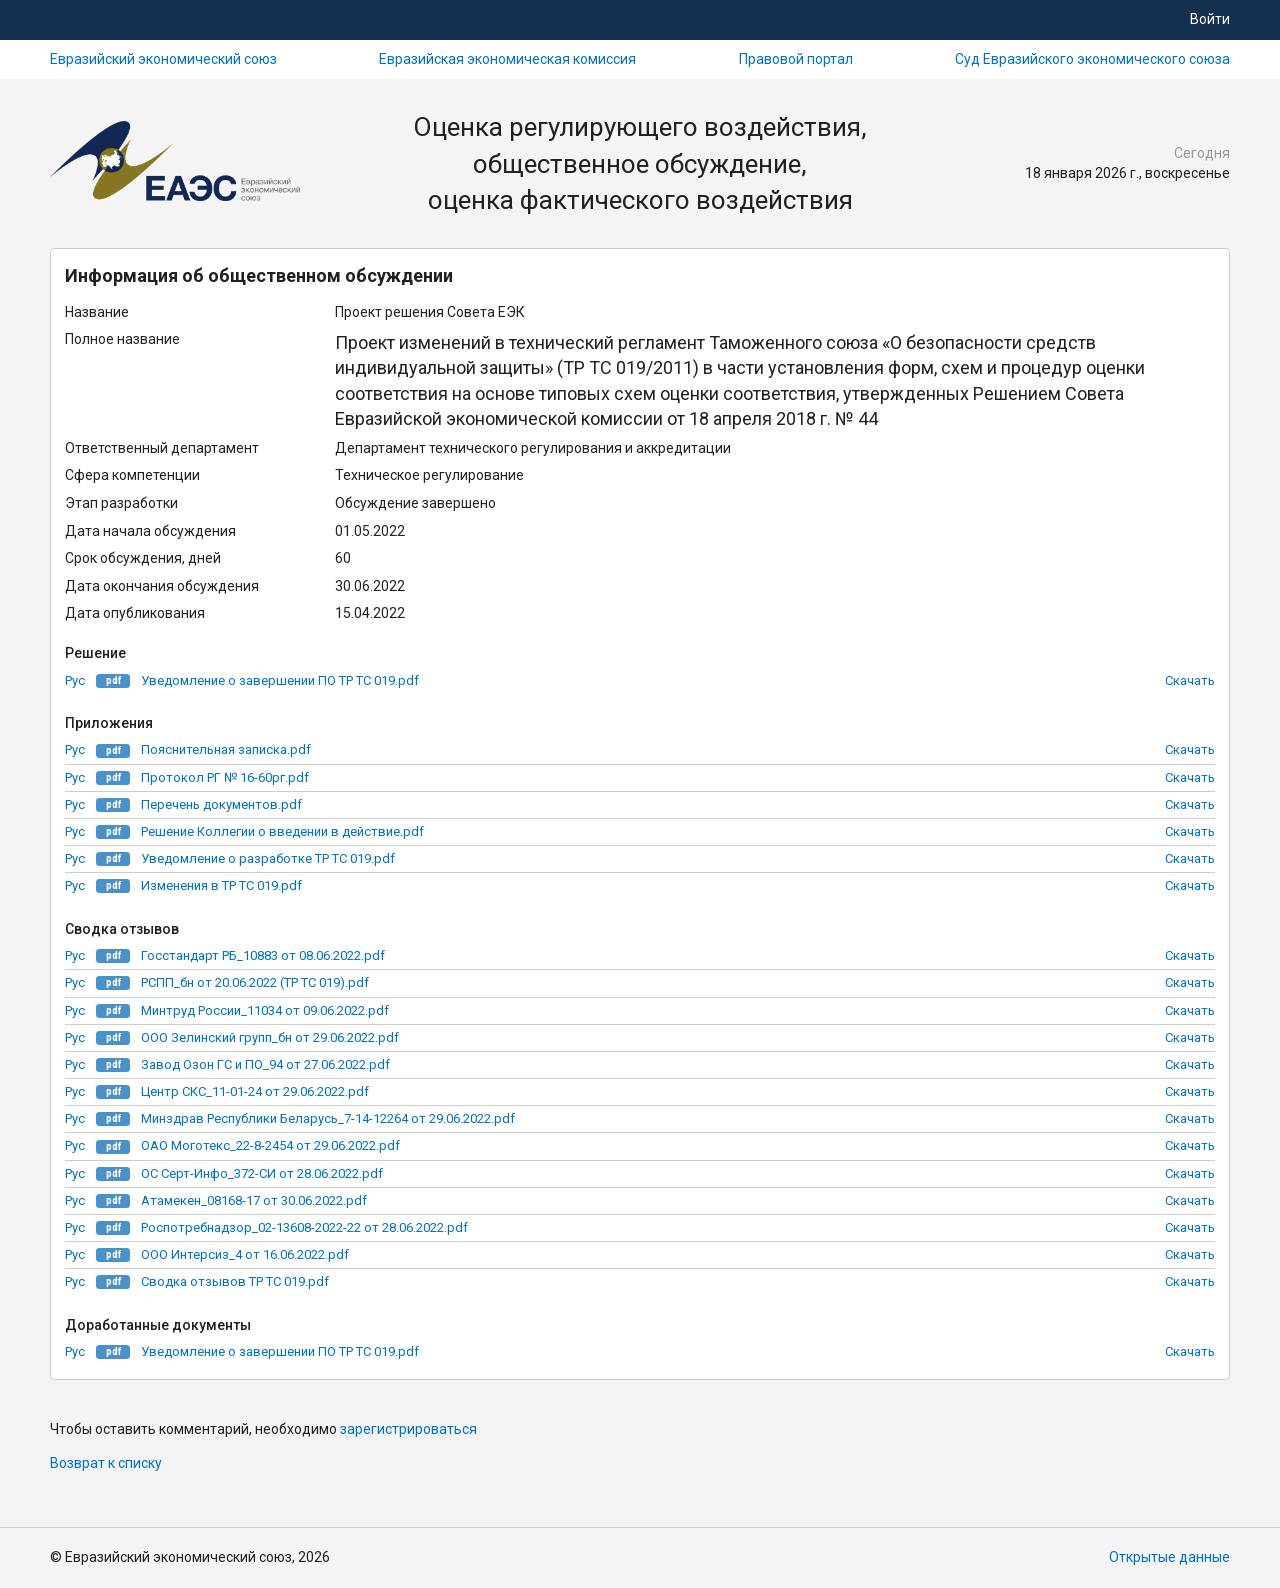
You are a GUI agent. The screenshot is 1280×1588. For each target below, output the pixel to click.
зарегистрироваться (408, 1429)
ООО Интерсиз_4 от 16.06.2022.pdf (245, 1254)
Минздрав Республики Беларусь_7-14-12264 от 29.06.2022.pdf (328, 1118)
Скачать (1190, 680)
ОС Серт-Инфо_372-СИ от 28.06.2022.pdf (262, 1173)
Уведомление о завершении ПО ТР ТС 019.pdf (280, 680)
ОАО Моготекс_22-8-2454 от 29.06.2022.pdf (270, 1145)
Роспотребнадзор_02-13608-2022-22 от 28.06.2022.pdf (304, 1227)
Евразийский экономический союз (163, 59)
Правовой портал (796, 59)
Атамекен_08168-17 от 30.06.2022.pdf (254, 1200)
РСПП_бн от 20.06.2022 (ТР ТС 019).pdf (255, 982)
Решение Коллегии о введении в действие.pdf (282, 831)
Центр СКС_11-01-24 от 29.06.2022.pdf (255, 1091)
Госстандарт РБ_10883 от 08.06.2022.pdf (263, 955)
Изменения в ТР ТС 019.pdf (221, 885)
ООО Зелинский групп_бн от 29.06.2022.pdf (270, 1037)
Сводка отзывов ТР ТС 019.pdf (235, 1281)
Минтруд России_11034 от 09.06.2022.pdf (265, 1010)
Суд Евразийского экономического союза (1092, 59)
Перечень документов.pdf (221, 804)
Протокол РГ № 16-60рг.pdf (225, 777)
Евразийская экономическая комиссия (507, 59)
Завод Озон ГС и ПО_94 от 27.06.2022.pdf (265, 1064)
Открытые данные (1169, 1557)
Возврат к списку (106, 1463)
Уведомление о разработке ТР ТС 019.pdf (268, 858)
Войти (1210, 19)
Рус (75, 680)
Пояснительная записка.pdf (226, 749)
